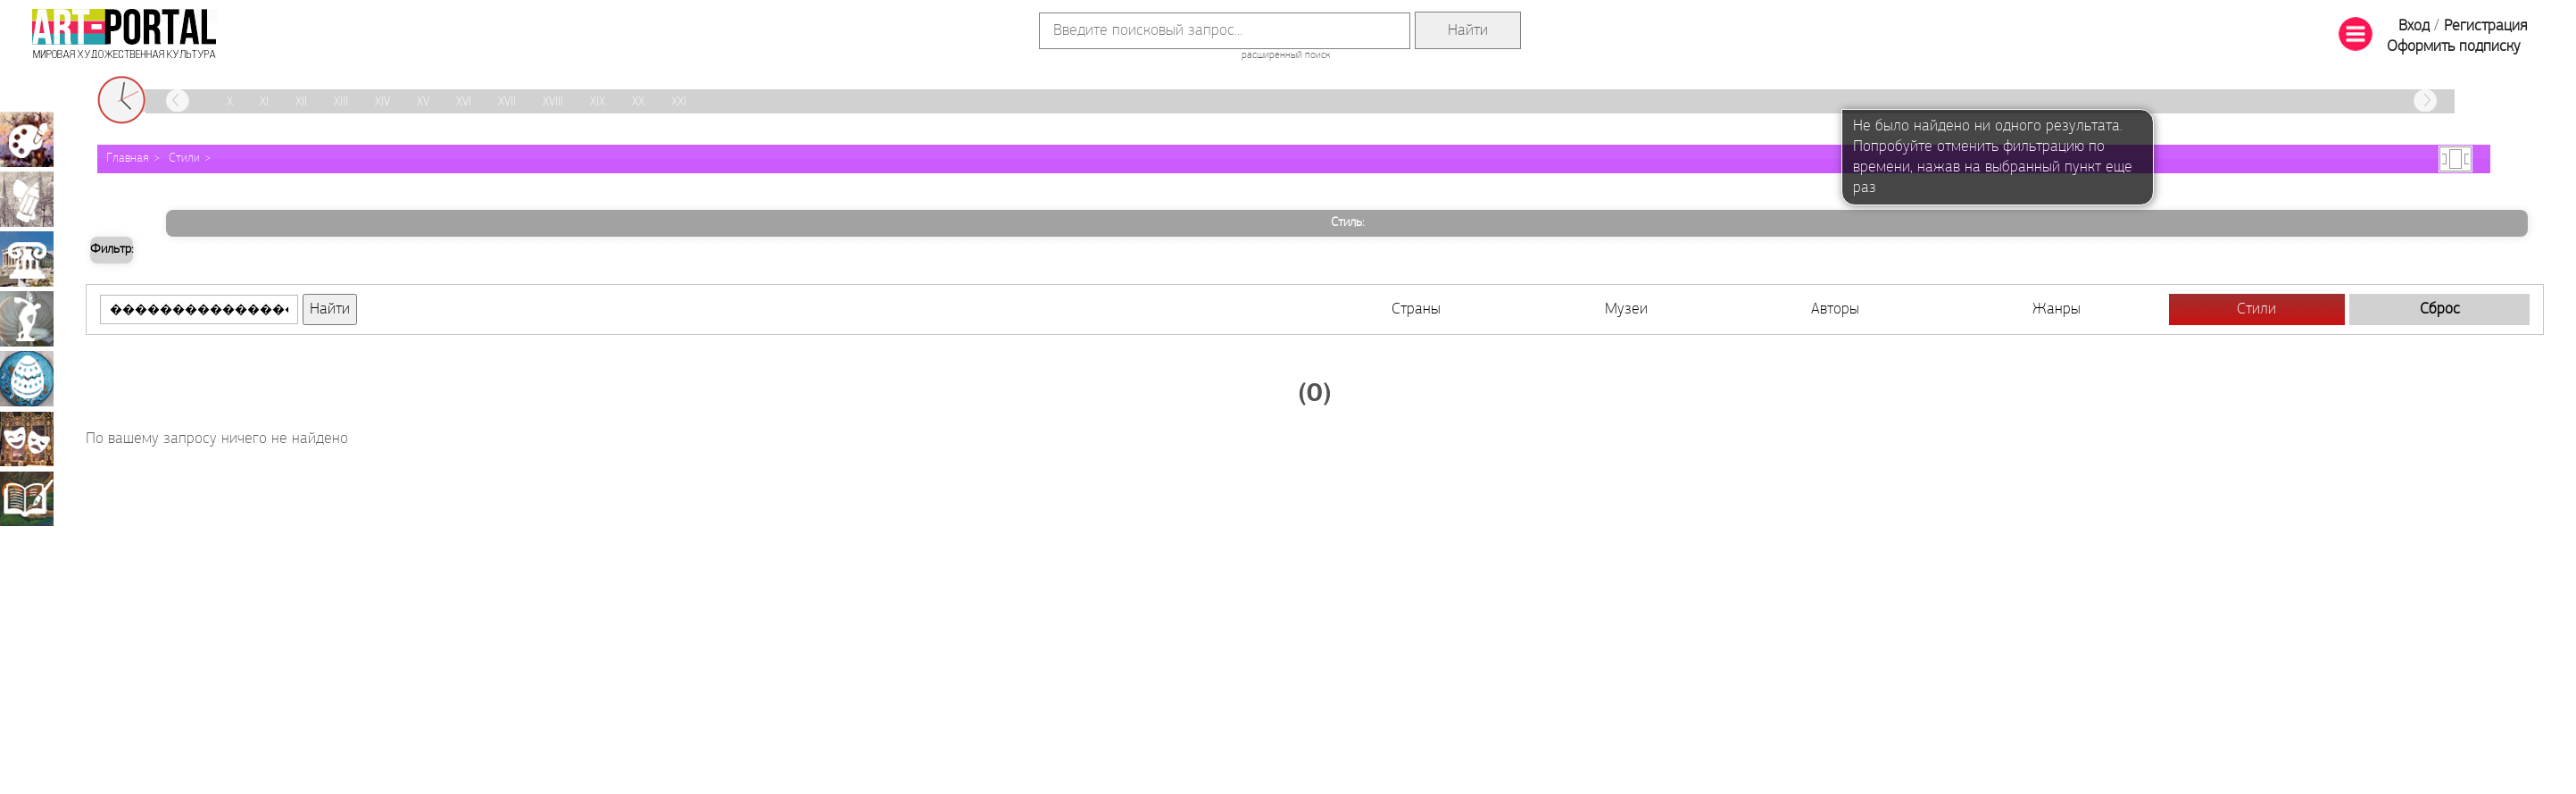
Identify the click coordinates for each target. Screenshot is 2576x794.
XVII (507, 102)
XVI (463, 102)
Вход (2414, 26)
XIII (341, 102)
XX (638, 102)
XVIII (553, 102)
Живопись (27, 139)
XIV (382, 102)
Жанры (2056, 309)
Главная (127, 158)
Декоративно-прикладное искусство (27, 378)
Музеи (1626, 309)
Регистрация (2485, 26)
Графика (27, 199)
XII (301, 102)
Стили (184, 158)
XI (264, 102)
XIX (597, 102)
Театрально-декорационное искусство (27, 438)
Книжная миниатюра (27, 498)
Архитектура (27, 259)
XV (423, 102)
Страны (1416, 309)
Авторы (1835, 309)
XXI (678, 102)
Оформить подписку (2454, 46)
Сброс (2440, 309)
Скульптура (27, 319)
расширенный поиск (1286, 55)
